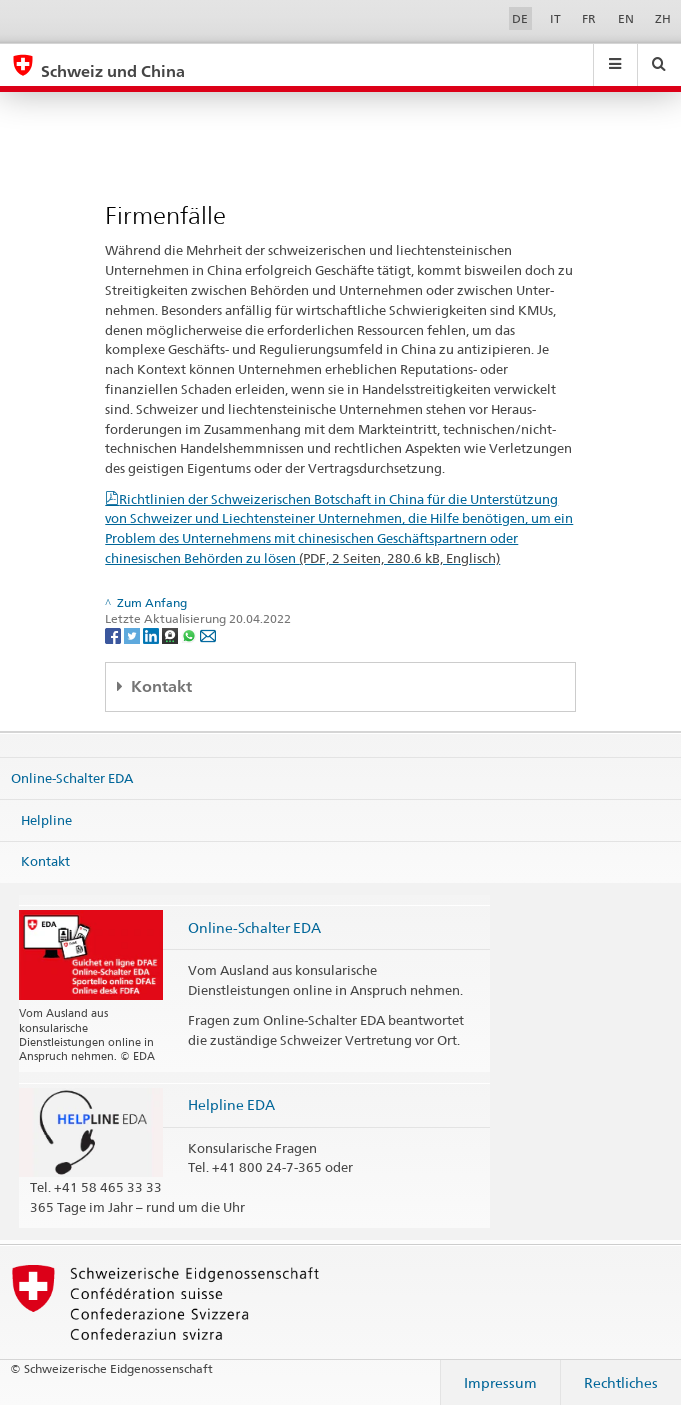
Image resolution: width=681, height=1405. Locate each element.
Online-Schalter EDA (72, 778)
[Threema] (171, 634)
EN (626, 18)
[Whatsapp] (190, 634)
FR (589, 18)
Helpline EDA (231, 1104)
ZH (663, 18)
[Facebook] (114, 634)
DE (520, 18)
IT (555, 18)
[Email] (208, 634)
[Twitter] (133, 634)
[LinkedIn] (152, 634)
